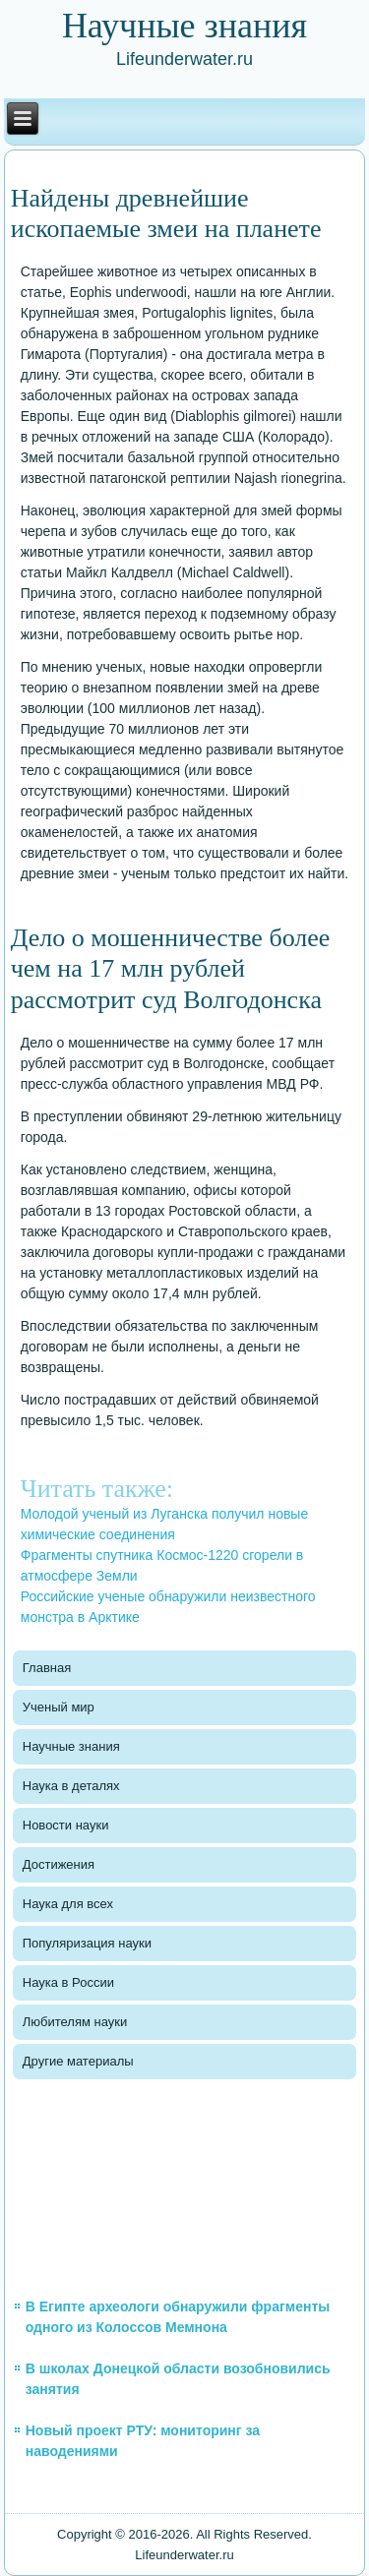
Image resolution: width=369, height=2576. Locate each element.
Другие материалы (78, 2061)
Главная (47, 1667)
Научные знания (71, 1746)
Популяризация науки (87, 1943)
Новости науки (66, 1825)
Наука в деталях (71, 1785)
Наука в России (68, 1982)
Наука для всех (68, 1903)
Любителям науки (75, 2021)
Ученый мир (58, 1707)
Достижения (58, 1864)
